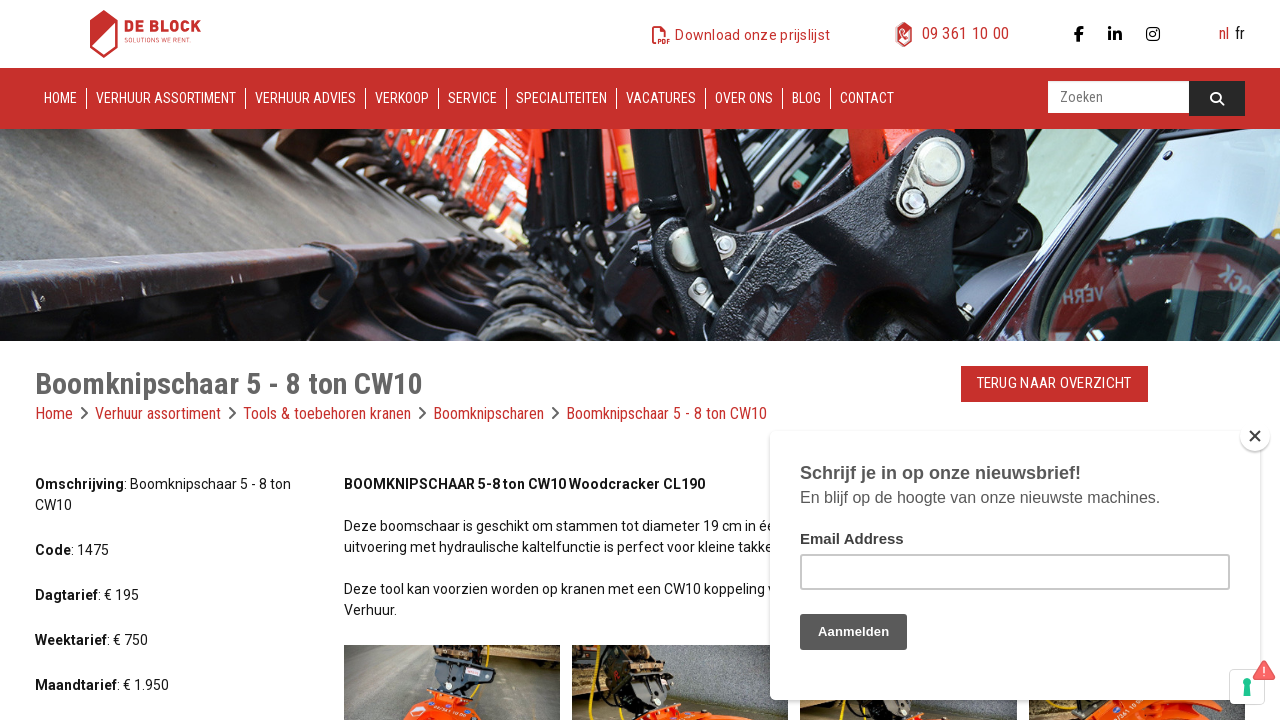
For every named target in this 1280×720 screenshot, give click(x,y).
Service (472, 98)
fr (1240, 33)
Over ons (744, 98)
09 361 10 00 (966, 33)
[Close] (1255, 436)
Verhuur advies (305, 98)
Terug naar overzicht (1054, 383)
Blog (806, 98)
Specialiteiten (561, 98)
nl (1224, 33)
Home (60, 98)
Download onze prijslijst (752, 35)
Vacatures (661, 98)
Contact (867, 98)
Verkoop (402, 98)
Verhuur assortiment (166, 98)
